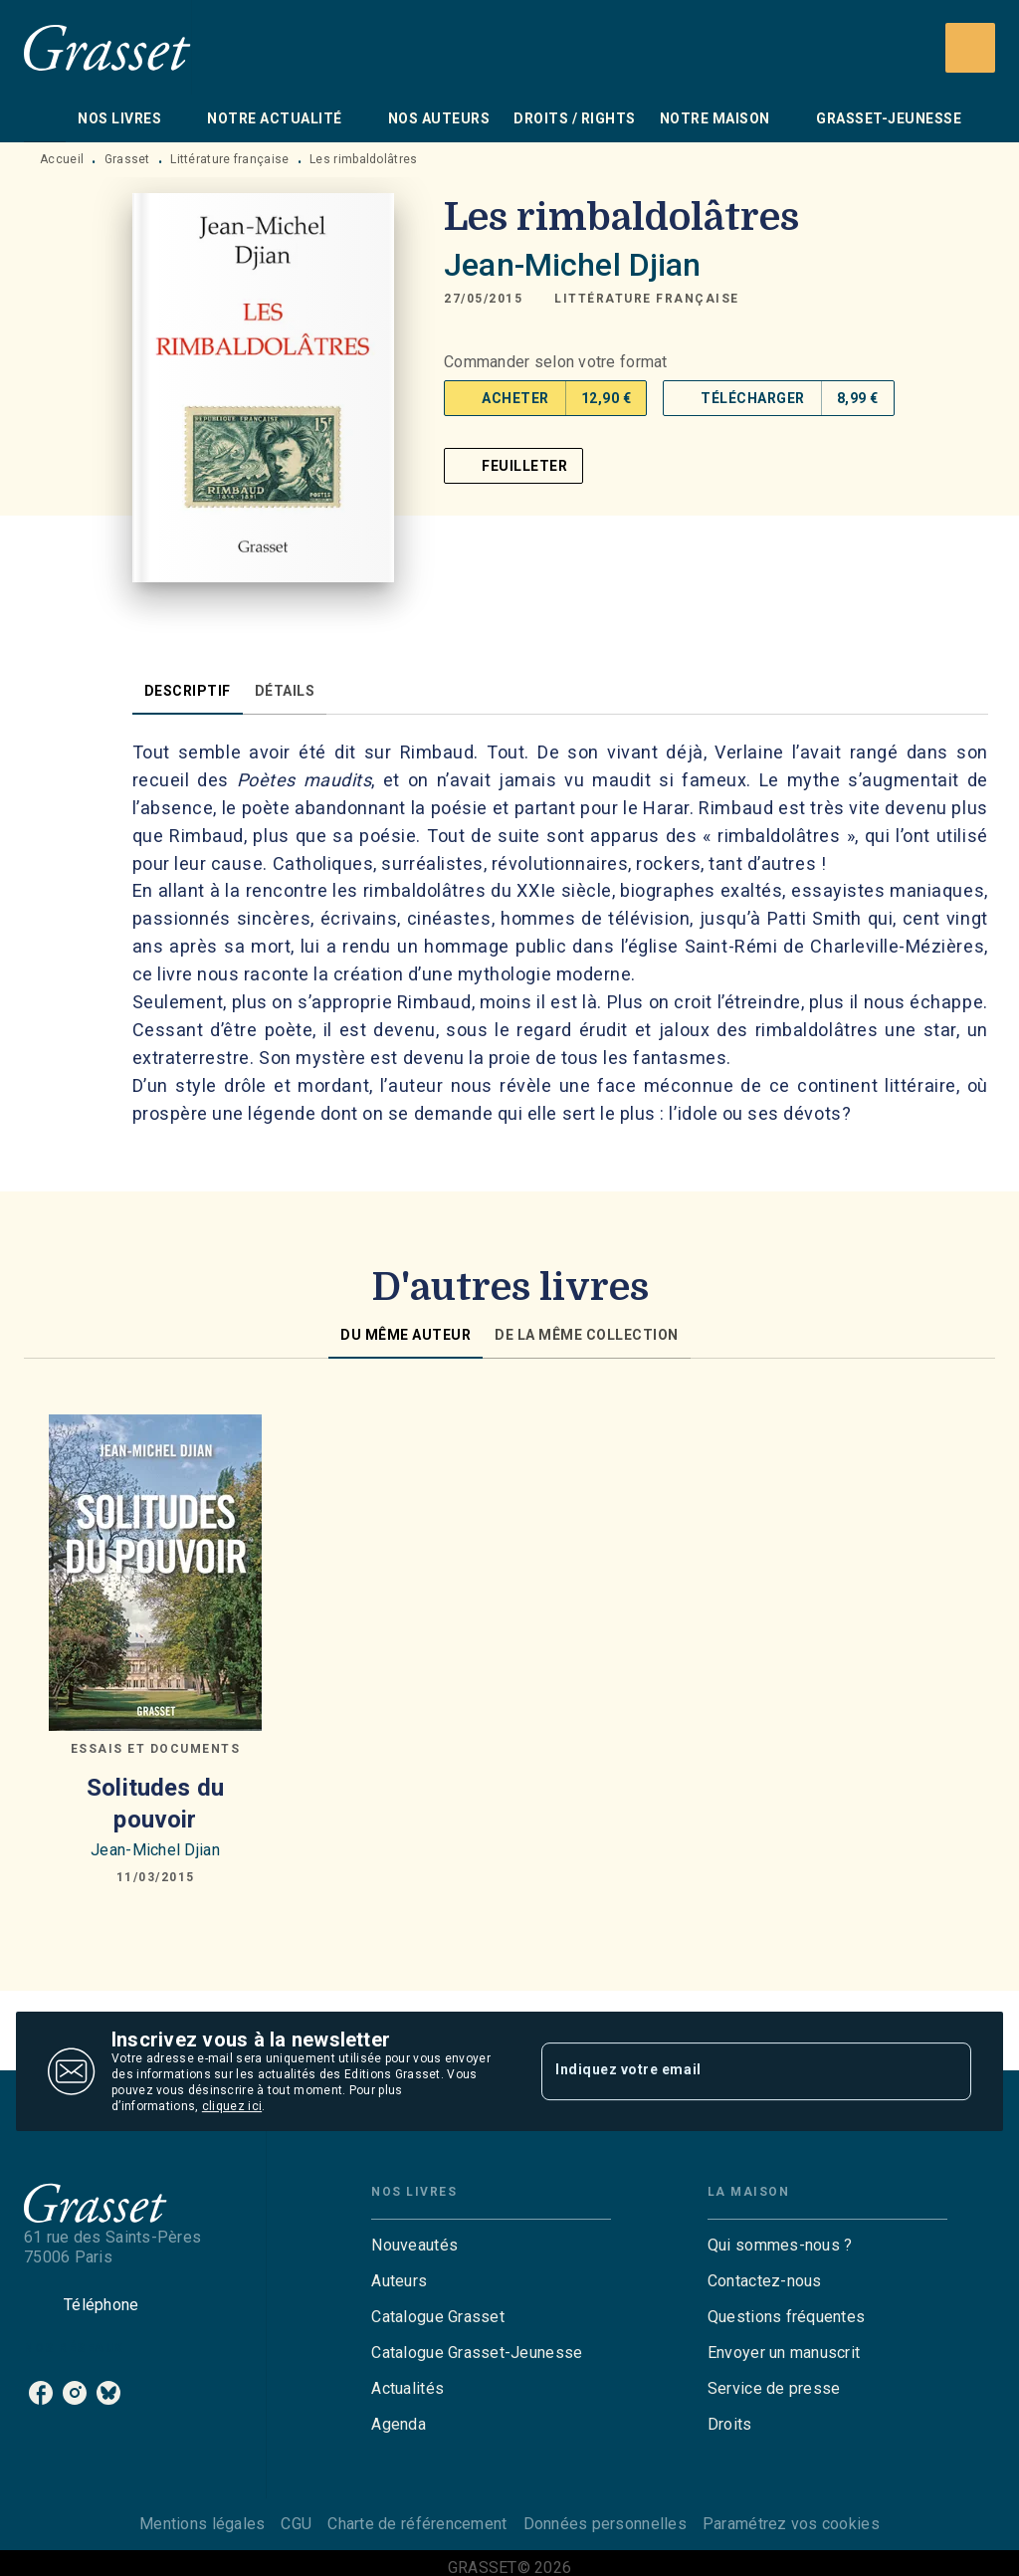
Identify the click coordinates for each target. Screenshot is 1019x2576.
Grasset (127, 159)
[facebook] (41, 2393)
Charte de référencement (417, 2523)
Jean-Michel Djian (573, 265)
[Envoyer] (947, 2071)
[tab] (45, 118)
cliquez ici (232, 2106)
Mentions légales (202, 2523)
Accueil (62, 159)
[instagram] (75, 2393)
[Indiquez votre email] (731, 2071)
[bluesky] (108, 2393)
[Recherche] (970, 48)
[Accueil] (107, 47)
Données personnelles (605, 2523)
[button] (646, 299)
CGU (296, 2523)
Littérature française (229, 159)
